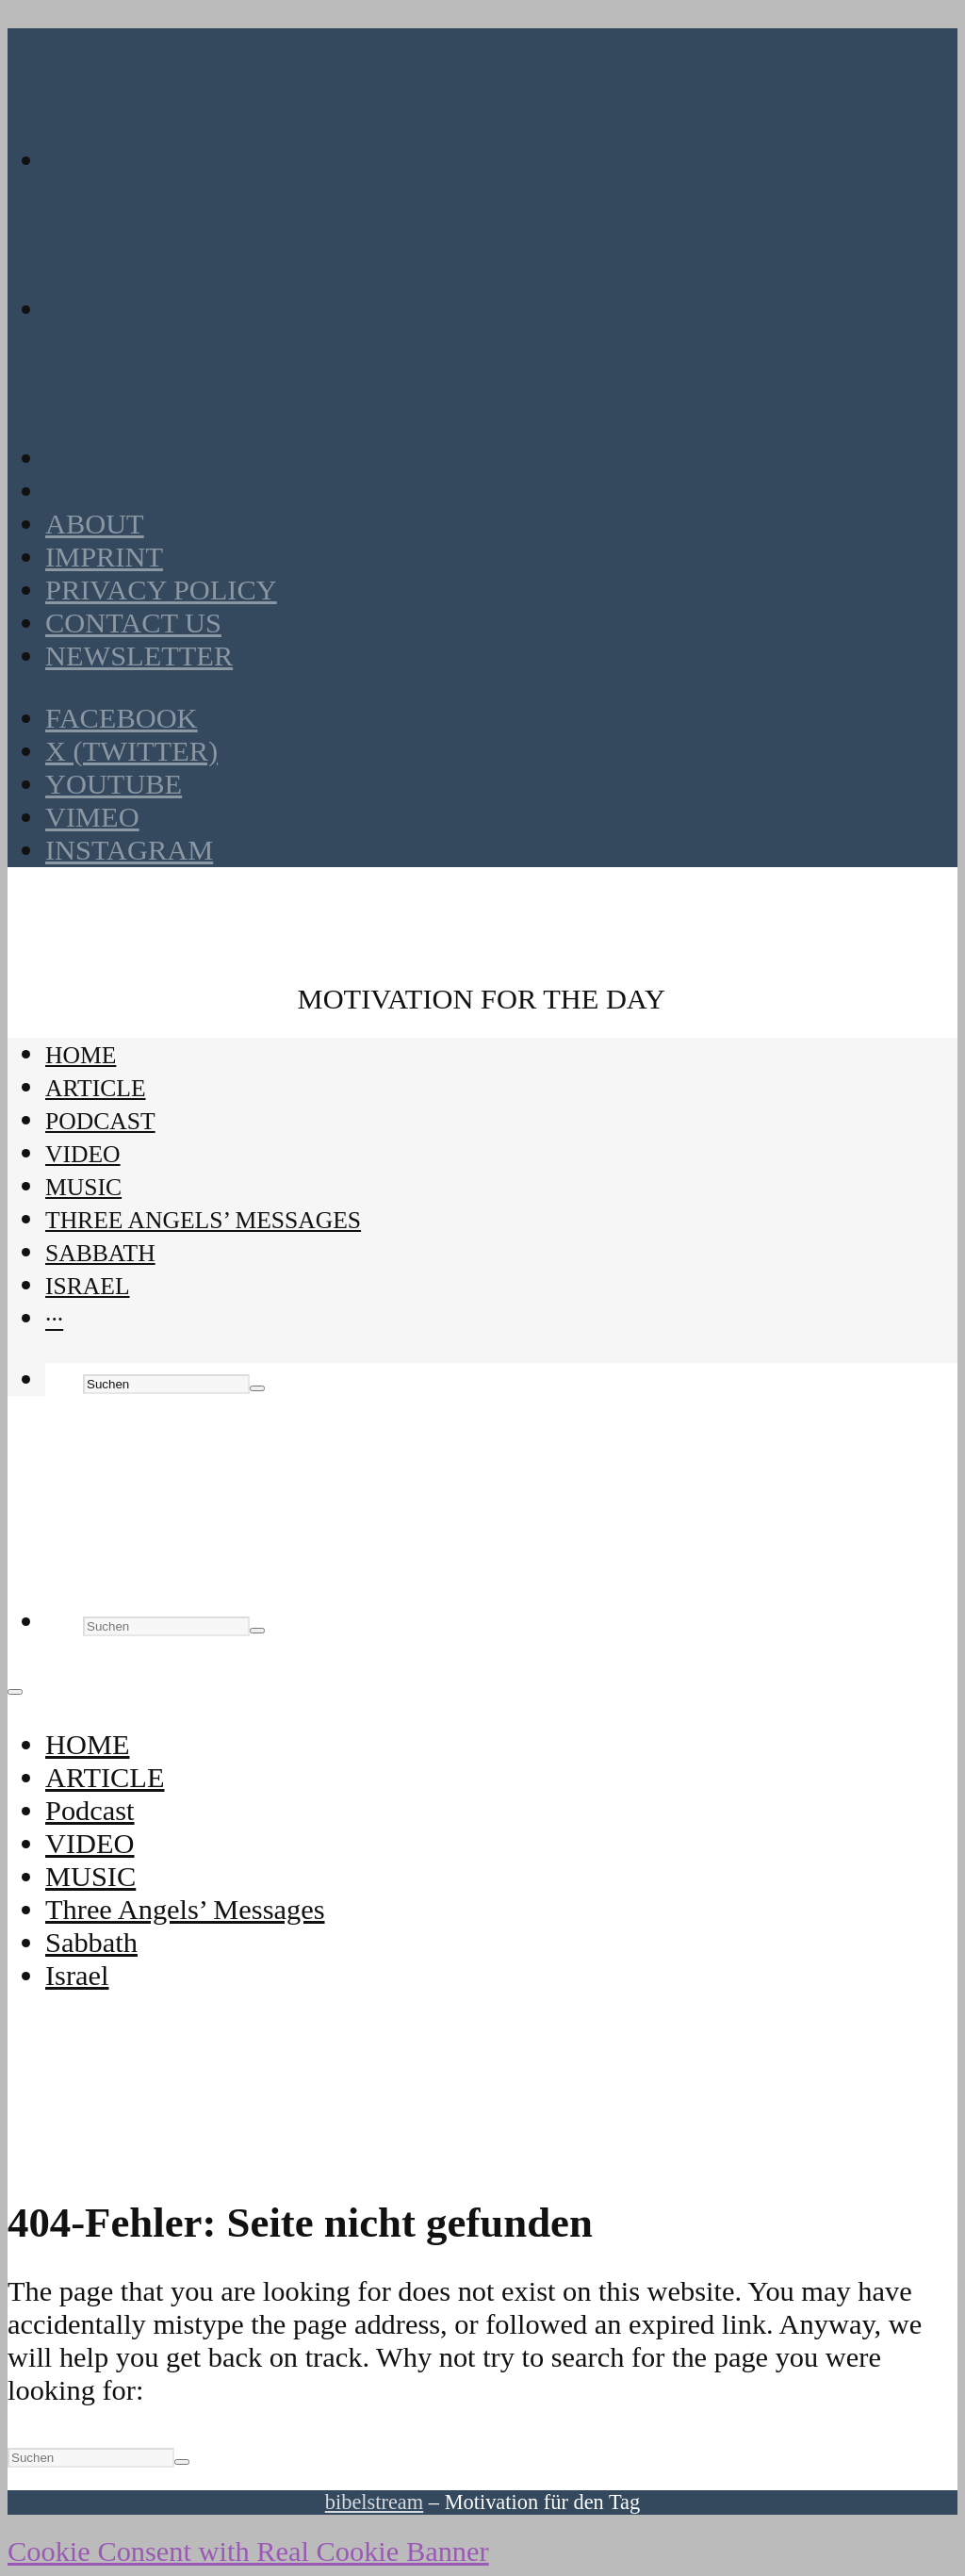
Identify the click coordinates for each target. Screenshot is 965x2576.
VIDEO (83, 1154)
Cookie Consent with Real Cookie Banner (248, 2551)
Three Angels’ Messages (203, 1220)
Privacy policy (161, 590)
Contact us (133, 623)
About (94, 524)
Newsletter (139, 656)
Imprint (104, 557)
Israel (87, 1286)
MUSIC (83, 1187)
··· (54, 1319)
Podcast (100, 1121)
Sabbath (100, 1253)
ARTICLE (95, 1088)
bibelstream (374, 2502)
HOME (80, 1055)
